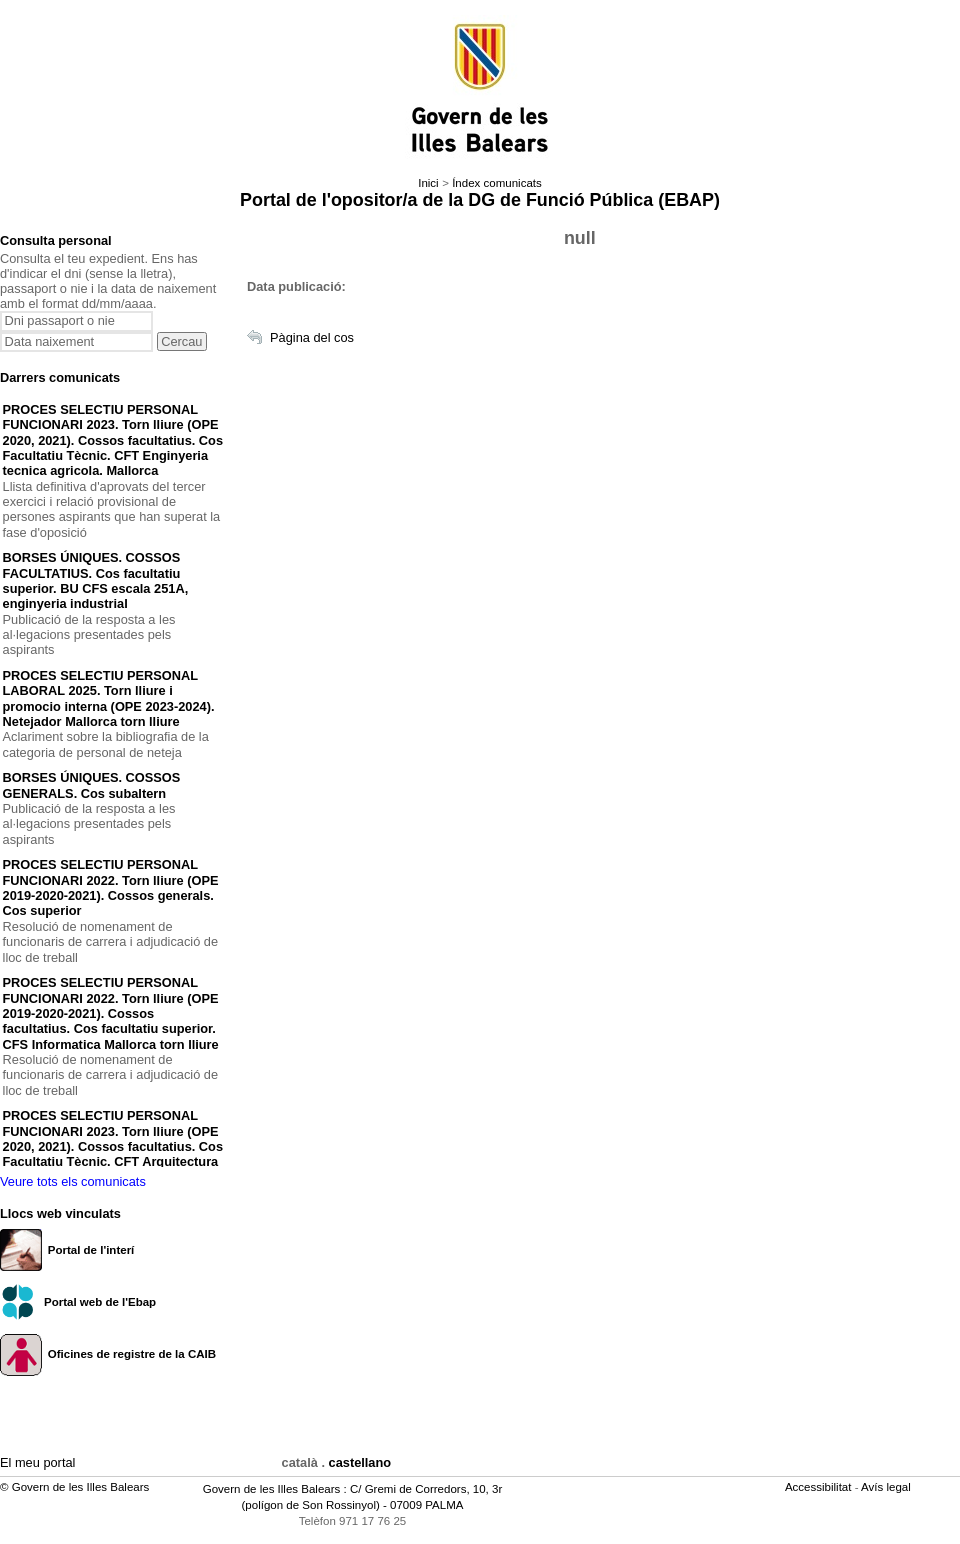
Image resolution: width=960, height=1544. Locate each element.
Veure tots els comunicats (73, 1181)
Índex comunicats (497, 183)
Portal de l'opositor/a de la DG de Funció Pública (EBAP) (480, 200)
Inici (428, 183)
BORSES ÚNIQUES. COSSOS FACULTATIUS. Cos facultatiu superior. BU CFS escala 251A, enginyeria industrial (96, 580)
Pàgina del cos (312, 337)
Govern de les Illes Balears (272, 1489)
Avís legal (887, 1487)
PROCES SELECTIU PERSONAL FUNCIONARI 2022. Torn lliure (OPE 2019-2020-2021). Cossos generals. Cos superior (111, 887)
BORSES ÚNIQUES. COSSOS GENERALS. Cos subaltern (92, 785)
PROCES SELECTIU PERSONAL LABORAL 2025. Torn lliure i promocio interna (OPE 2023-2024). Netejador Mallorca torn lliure (109, 698)
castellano (360, 1462)
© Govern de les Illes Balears (74, 1487)
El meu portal (37, 1462)
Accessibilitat (820, 1487)
